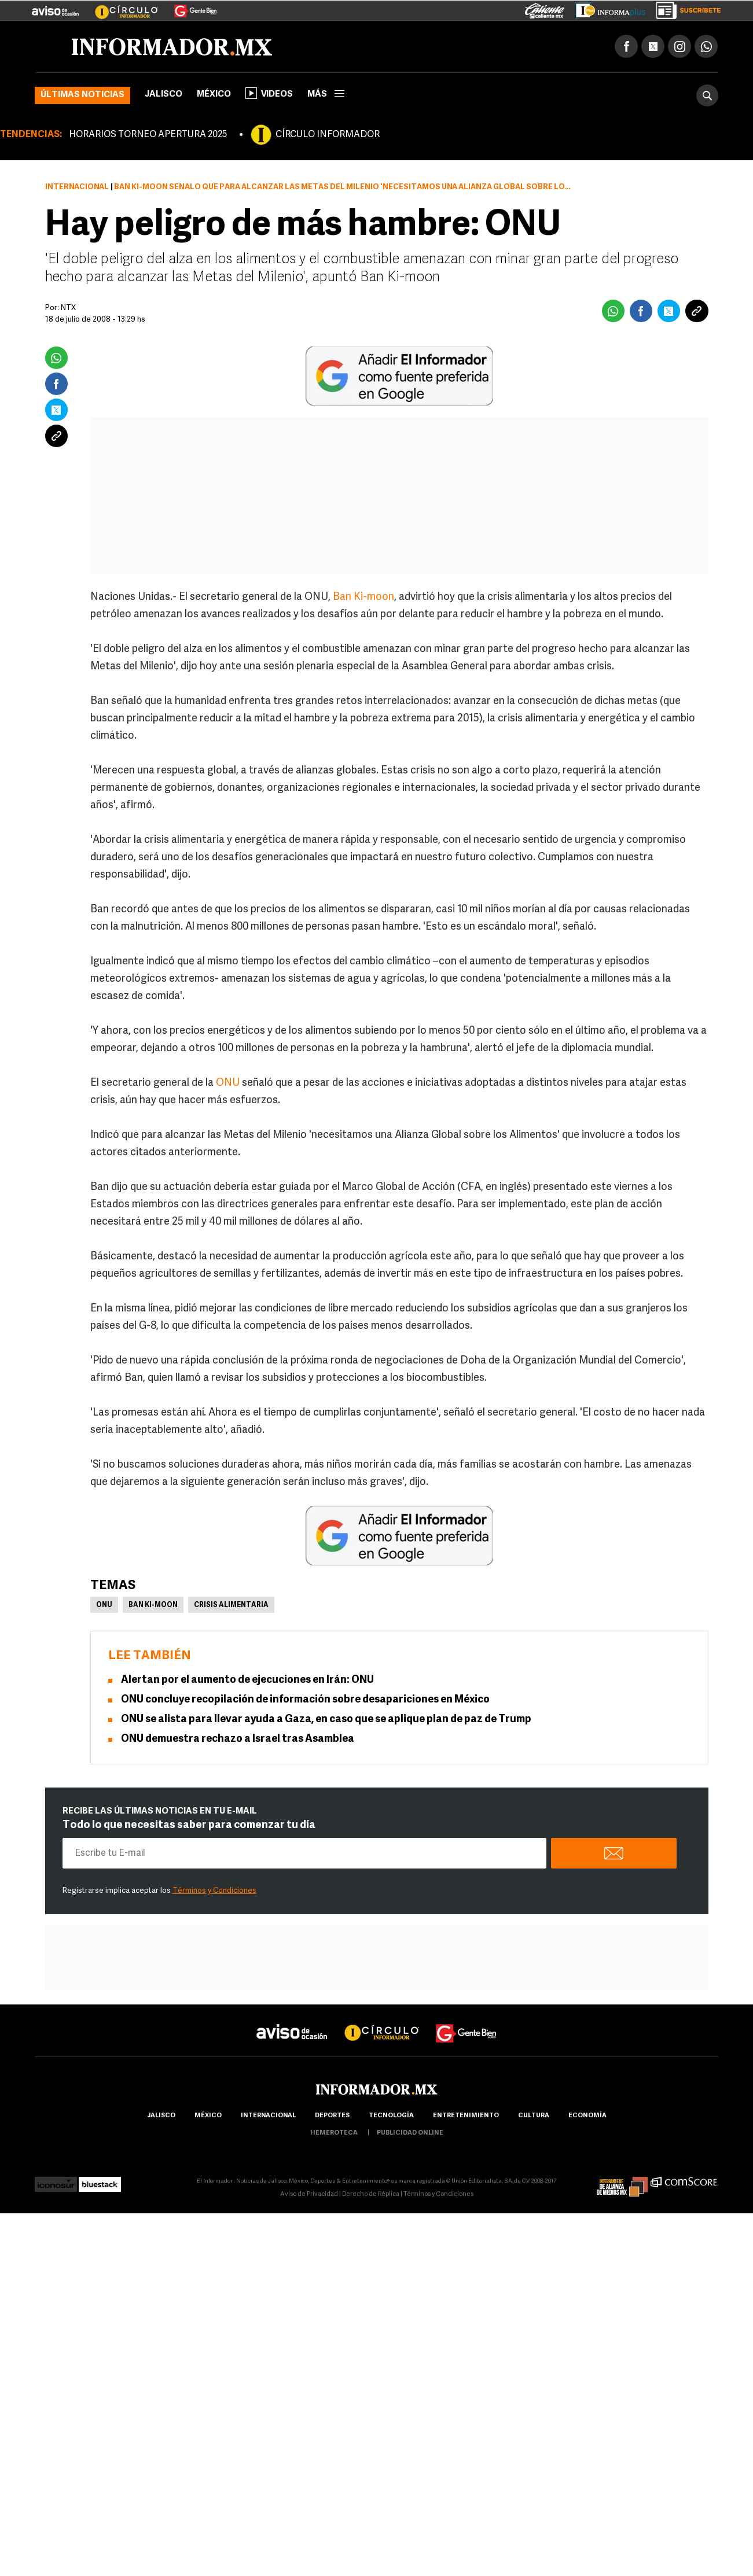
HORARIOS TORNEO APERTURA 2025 (148, 134)
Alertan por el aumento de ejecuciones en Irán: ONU (247, 1680)
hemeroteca (334, 2133)
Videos (269, 93)
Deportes (332, 2116)
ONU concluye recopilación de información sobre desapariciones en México (305, 1699)
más (325, 94)
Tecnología (391, 2116)
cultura (533, 2116)
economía (587, 2116)
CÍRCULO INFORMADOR (328, 134)
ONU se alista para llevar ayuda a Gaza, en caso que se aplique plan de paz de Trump (326, 1719)
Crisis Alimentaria (231, 1605)
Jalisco (163, 94)
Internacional (77, 187)
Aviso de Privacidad (309, 2194)
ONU (228, 1083)
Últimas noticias (82, 95)
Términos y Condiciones (214, 1891)
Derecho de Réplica (370, 2194)
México (214, 94)
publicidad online (410, 2133)
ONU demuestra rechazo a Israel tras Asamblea (237, 1739)
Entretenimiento (466, 2116)
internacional (268, 2116)
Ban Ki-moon (363, 597)
